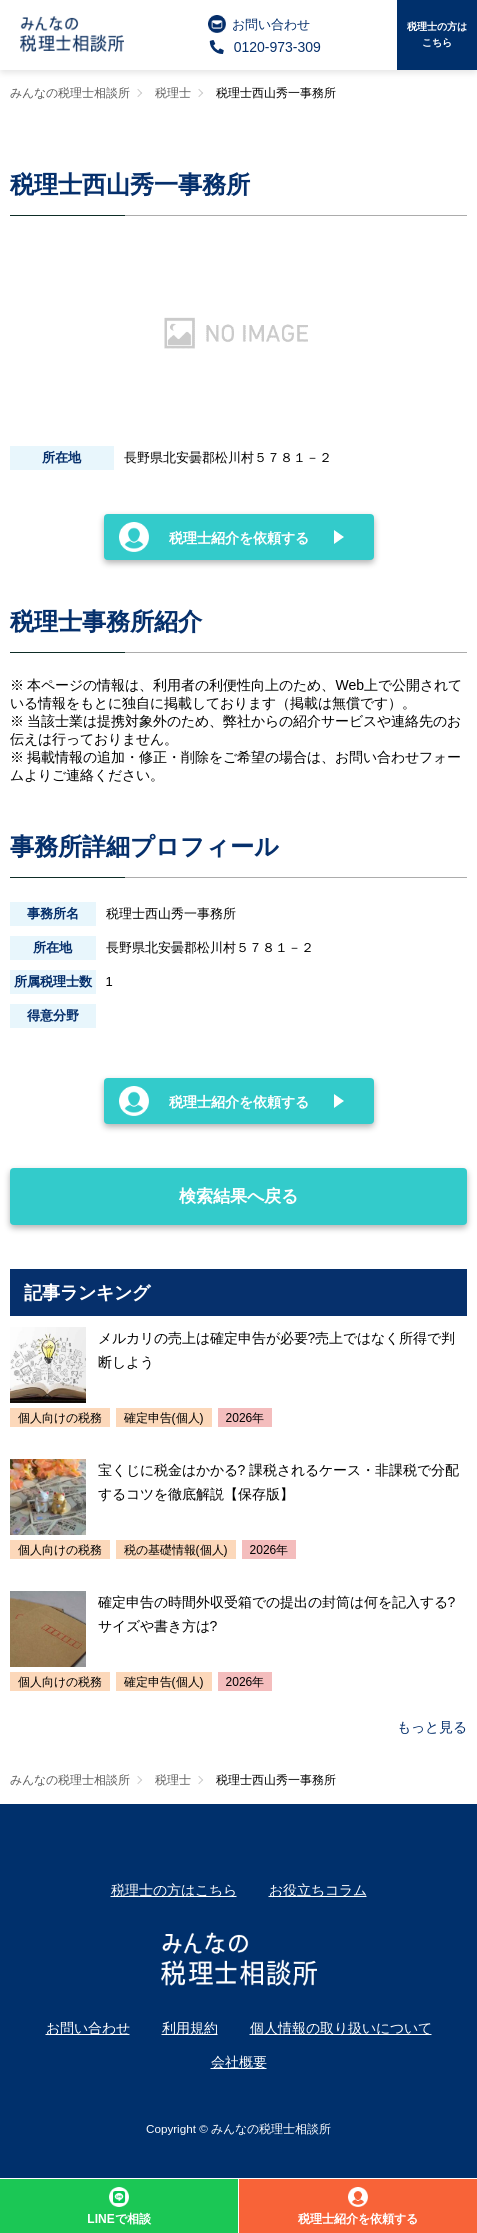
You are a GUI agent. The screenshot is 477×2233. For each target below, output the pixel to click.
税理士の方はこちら (437, 34)
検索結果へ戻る (156, 1187)
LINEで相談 (118, 2206)
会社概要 (239, 2062)
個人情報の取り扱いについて (341, 2028)
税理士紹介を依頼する (214, 537)
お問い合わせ (259, 24)
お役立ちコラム (318, 1890)
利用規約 (190, 2028)
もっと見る (432, 1727)
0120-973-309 (264, 47)
